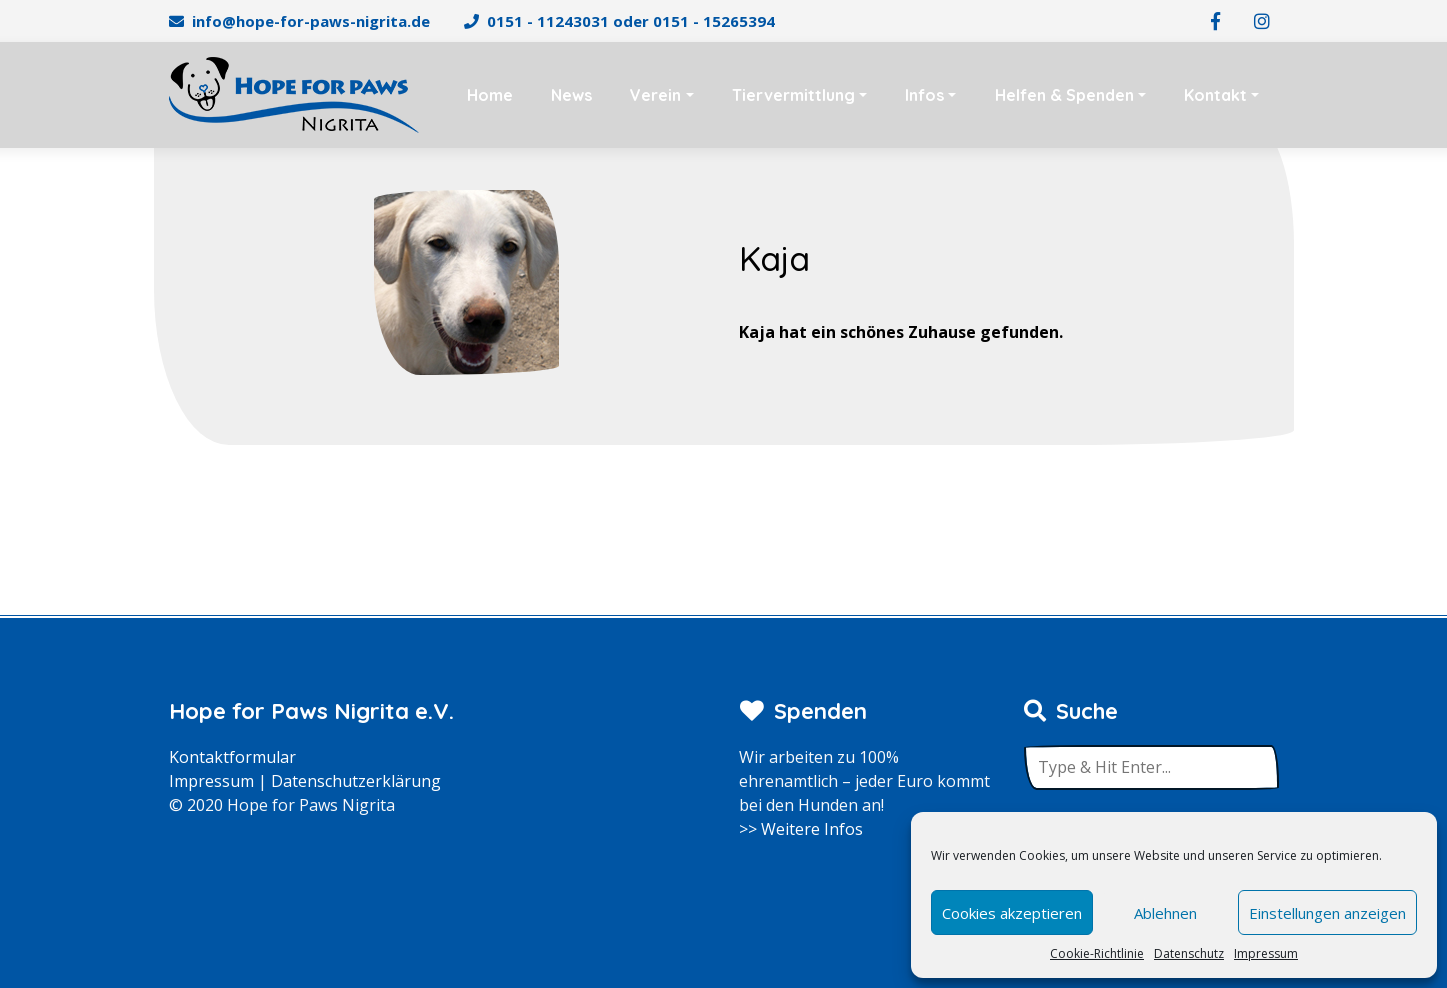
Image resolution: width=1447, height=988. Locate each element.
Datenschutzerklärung (356, 781)
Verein (655, 95)
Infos (924, 95)
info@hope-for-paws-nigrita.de (311, 21)
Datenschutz (1189, 953)
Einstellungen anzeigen (1327, 913)
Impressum (1266, 953)
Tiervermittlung (793, 95)
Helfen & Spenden (1064, 95)
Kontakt (1215, 95)
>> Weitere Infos (801, 829)
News (571, 95)
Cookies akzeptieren (1012, 913)
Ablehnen (1165, 913)
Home (490, 95)
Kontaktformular (232, 757)
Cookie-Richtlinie (1097, 953)
